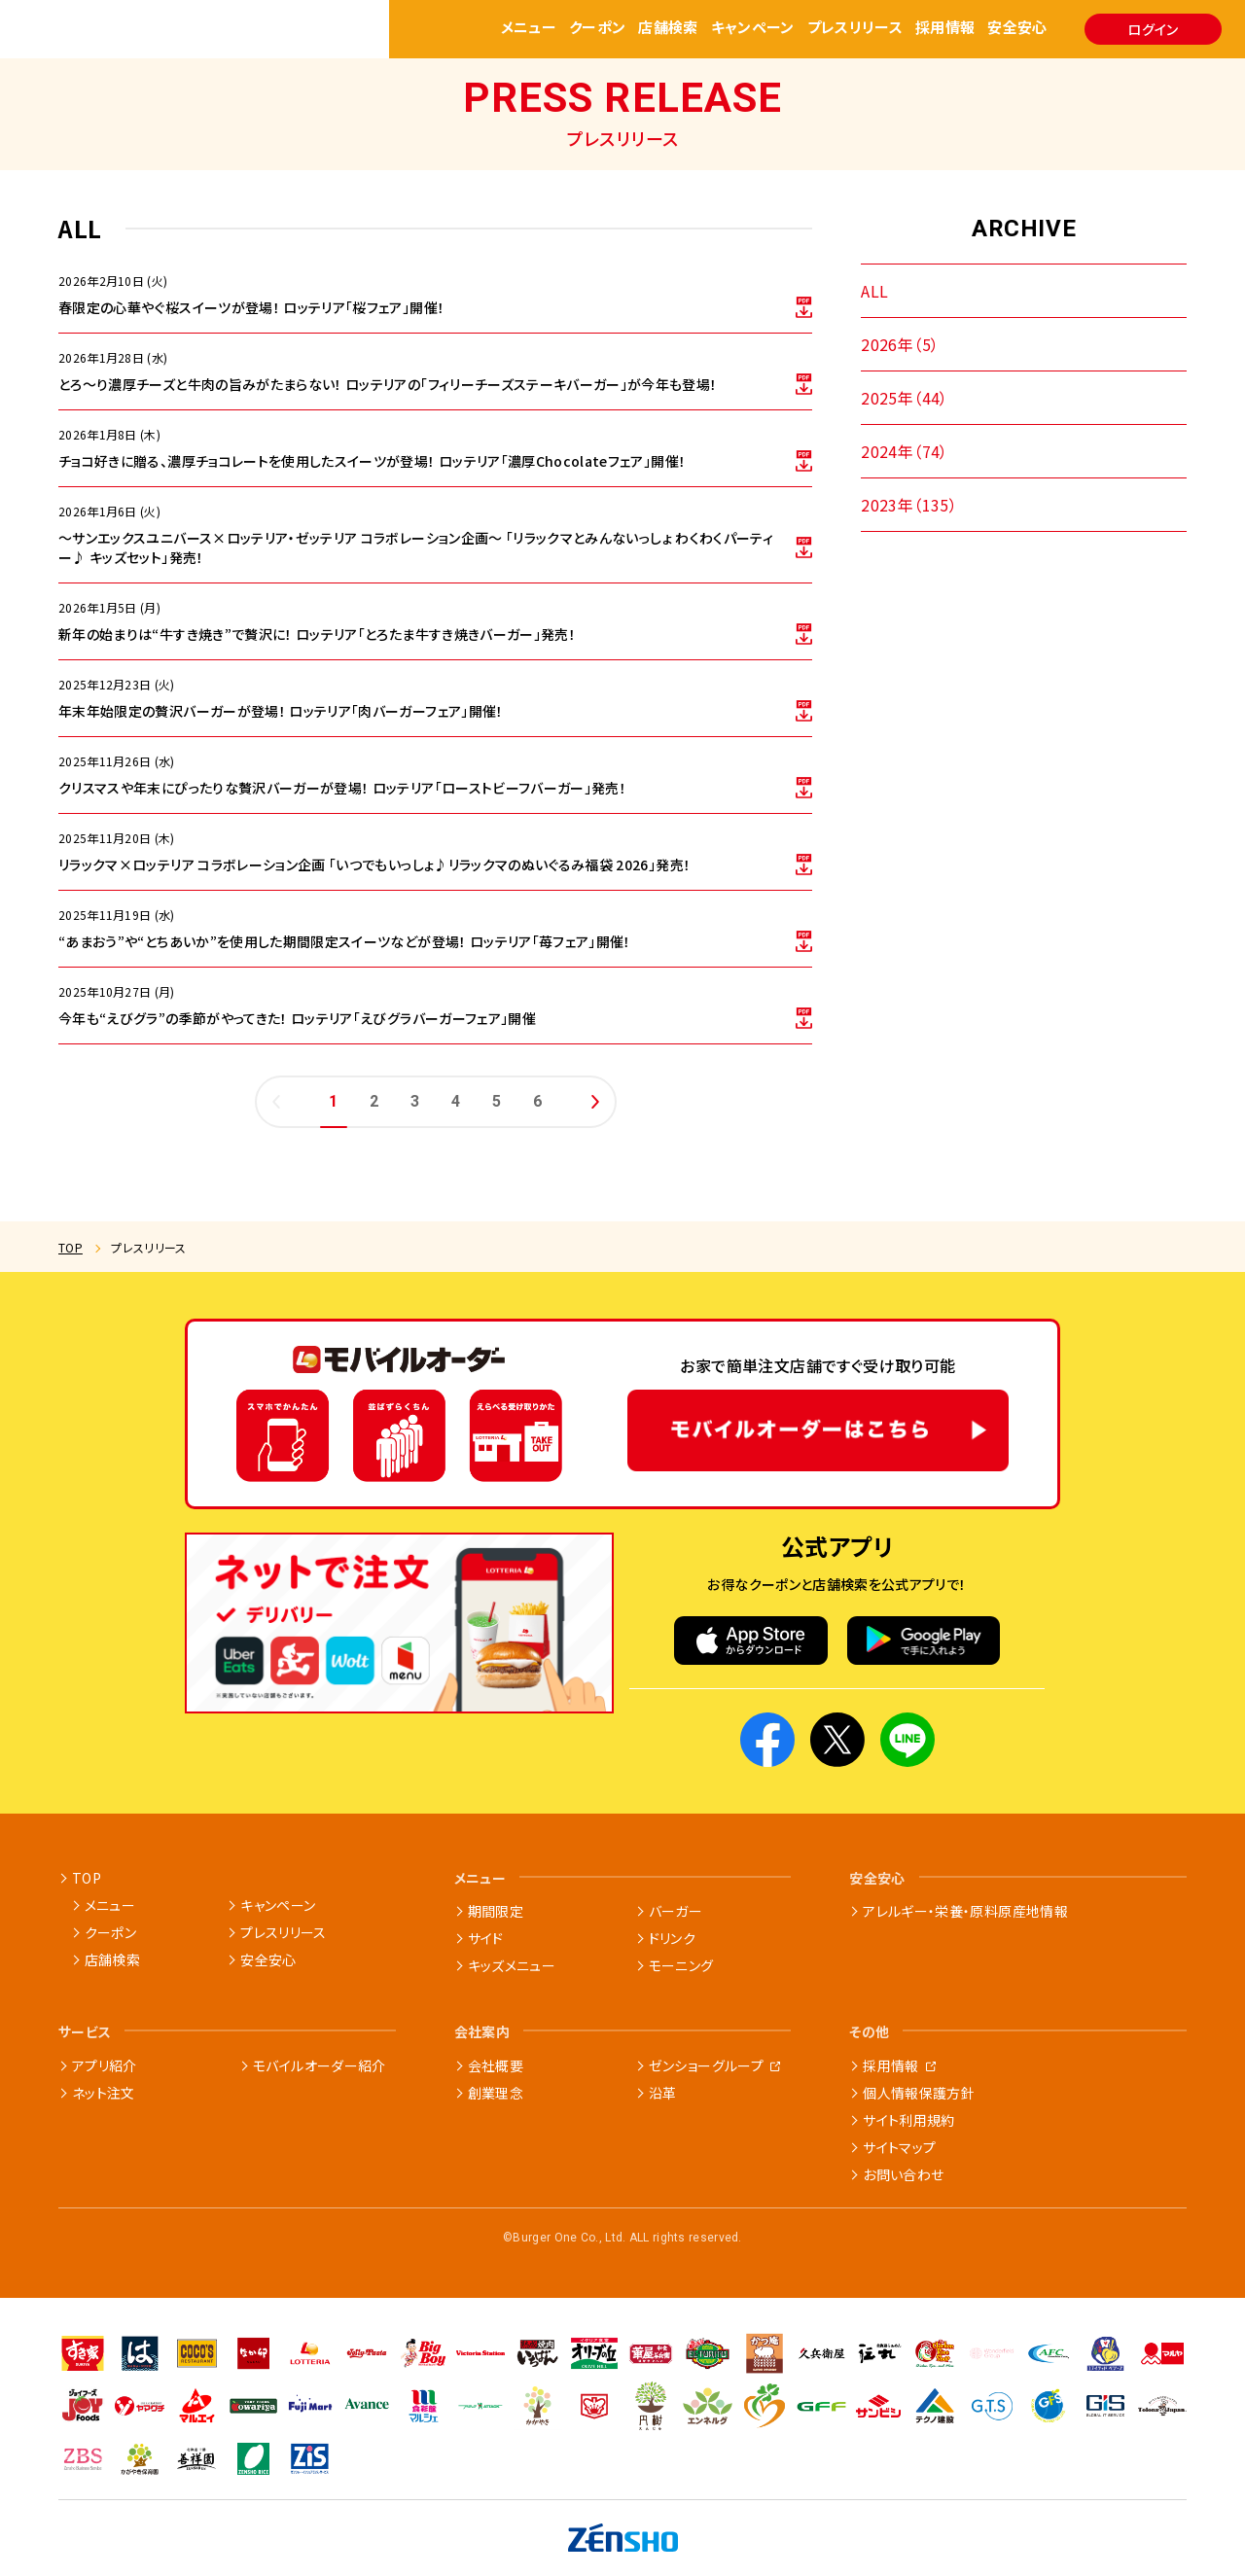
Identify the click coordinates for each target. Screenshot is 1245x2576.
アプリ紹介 (104, 2065)
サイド (486, 1938)
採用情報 (945, 28)
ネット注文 (103, 2092)
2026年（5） (900, 344)
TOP (70, 1247)
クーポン (597, 28)
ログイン (1152, 29)
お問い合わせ (903, 2174)
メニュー (529, 28)
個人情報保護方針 (919, 2092)
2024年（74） (904, 451)
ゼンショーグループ (706, 2065)
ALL (874, 290)
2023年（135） (909, 504)
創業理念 (495, 2092)
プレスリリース (855, 28)
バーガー (675, 1911)
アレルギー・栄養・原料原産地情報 (965, 1911)
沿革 (663, 2092)
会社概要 (495, 2065)
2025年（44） (904, 397)
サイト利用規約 (908, 2120)
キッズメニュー (511, 1965)
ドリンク (672, 1938)
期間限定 (495, 1911)
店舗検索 (668, 28)
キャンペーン (753, 28)
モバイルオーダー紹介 (319, 2065)
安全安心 (1017, 28)
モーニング (681, 1965)
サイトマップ (899, 2147)
